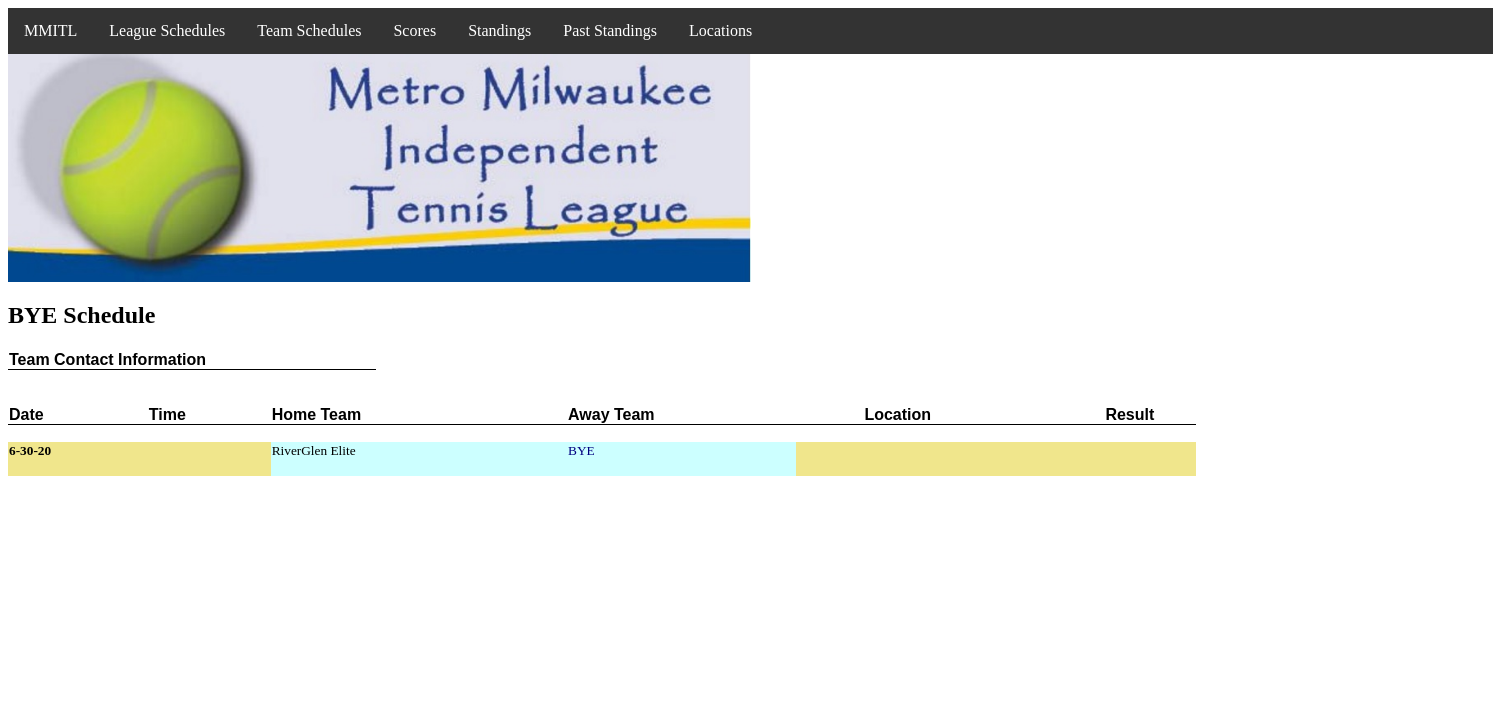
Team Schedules (309, 30)
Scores (414, 30)
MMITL (50, 30)
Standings (499, 30)
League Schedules (167, 30)
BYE (581, 450)
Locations (720, 30)
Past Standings (610, 30)
